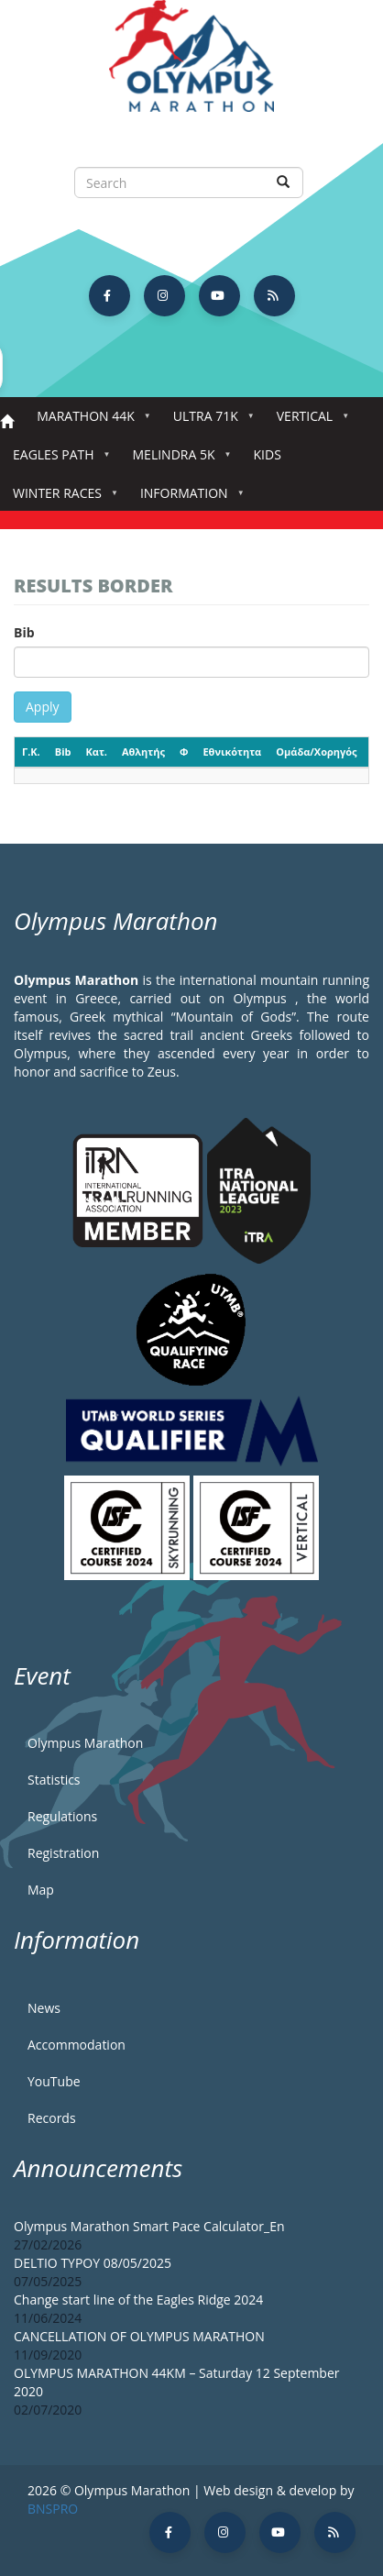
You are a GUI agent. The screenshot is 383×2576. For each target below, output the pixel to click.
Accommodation (76, 2044)
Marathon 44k (89, 421)
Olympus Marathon (85, 1743)
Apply (43, 706)
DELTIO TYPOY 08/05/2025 (92, 2263)
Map (40, 1889)
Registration (63, 1853)
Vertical (308, 421)
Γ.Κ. (31, 751)
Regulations (62, 1816)
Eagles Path (57, 460)
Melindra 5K (177, 460)
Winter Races (61, 498)
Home (7, 422)
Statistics (54, 1779)
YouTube (54, 2081)
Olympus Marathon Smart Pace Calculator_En (149, 2226)
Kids (267, 454)
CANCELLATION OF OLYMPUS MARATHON (139, 2336)
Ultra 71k (209, 421)
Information (187, 498)
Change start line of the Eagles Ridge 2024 (138, 2299)
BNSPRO (52, 2508)
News (43, 2008)
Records (51, 2118)
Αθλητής (143, 751)
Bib (24, 632)
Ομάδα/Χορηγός (316, 751)
